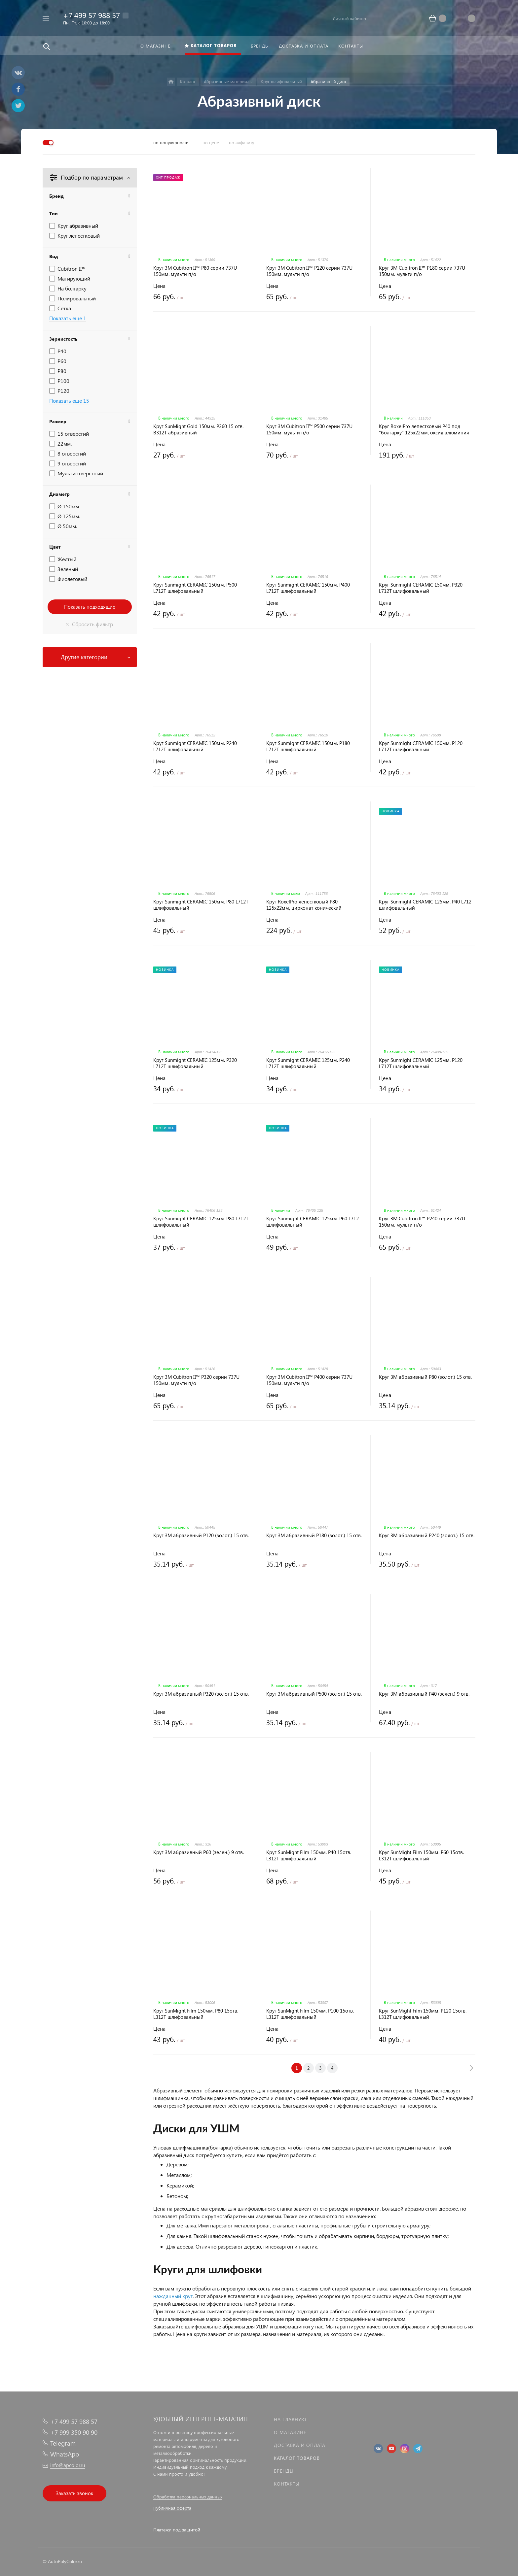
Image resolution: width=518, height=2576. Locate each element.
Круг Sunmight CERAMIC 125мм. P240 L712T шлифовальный (308, 1063)
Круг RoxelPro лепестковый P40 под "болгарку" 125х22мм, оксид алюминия (424, 429)
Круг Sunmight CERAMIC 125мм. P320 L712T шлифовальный (195, 1063)
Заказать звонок (74, 2493)
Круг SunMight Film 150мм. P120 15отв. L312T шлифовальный (422, 2014)
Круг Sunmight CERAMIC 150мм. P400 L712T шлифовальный (308, 588)
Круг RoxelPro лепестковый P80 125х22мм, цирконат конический (304, 904)
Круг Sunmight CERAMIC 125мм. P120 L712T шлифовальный (420, 1063)
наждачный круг (173, 2295)
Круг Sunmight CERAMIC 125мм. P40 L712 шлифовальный (425, 904)
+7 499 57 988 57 (91, 15)
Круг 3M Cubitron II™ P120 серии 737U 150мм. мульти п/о (309, 271)
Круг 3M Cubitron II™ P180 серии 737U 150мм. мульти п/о (422, 271)
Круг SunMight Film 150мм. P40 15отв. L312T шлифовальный (308, 1855)
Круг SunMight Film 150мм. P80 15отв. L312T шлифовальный (195, 2014)
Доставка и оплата (299, 2445)
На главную (290, 2419)
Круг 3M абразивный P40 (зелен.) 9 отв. (424, 1694)
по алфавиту (241, 142)
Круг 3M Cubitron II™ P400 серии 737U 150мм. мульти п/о (309, 1380)
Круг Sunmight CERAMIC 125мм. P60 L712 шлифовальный (312, 1221)
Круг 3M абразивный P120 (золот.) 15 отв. (201, 1535)
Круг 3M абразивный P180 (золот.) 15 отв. (314, 1535)
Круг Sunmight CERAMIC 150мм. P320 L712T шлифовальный (420, 588)
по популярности (171, 142)
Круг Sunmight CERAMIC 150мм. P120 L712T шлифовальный (420, 746)
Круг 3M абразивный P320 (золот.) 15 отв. (201, 1694)
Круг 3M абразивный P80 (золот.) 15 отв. (425, 1377)
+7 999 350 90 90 (73, 2432)
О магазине (290, 2432)
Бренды (284, 2471)
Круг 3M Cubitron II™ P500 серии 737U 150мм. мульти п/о (309, 429)
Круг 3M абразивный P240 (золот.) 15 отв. (426, 1535)
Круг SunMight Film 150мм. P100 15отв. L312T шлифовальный (310, 2014)
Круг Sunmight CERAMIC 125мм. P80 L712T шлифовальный (200, 1221)
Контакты (286, 2484)
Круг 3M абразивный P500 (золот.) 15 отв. (314, 1694)
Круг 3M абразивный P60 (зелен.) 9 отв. (198, 1852)
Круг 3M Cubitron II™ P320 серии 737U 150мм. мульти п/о (196, 1380)
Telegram (63, 2443)
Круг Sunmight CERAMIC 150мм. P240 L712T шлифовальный (195, 746)
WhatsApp (64, 2454)
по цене (211, 142)
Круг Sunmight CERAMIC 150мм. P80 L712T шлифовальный (200, 904)
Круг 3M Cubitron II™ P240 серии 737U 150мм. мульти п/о (422, 1221)
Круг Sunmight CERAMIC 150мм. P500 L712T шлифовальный (195, 588)
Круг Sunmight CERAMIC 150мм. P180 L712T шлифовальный (308, 746)
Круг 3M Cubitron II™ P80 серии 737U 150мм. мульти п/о (195, 271)
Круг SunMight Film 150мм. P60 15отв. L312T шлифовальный (421, 1855)
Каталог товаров (297, 2458)
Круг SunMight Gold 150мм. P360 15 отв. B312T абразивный (198, 429)
